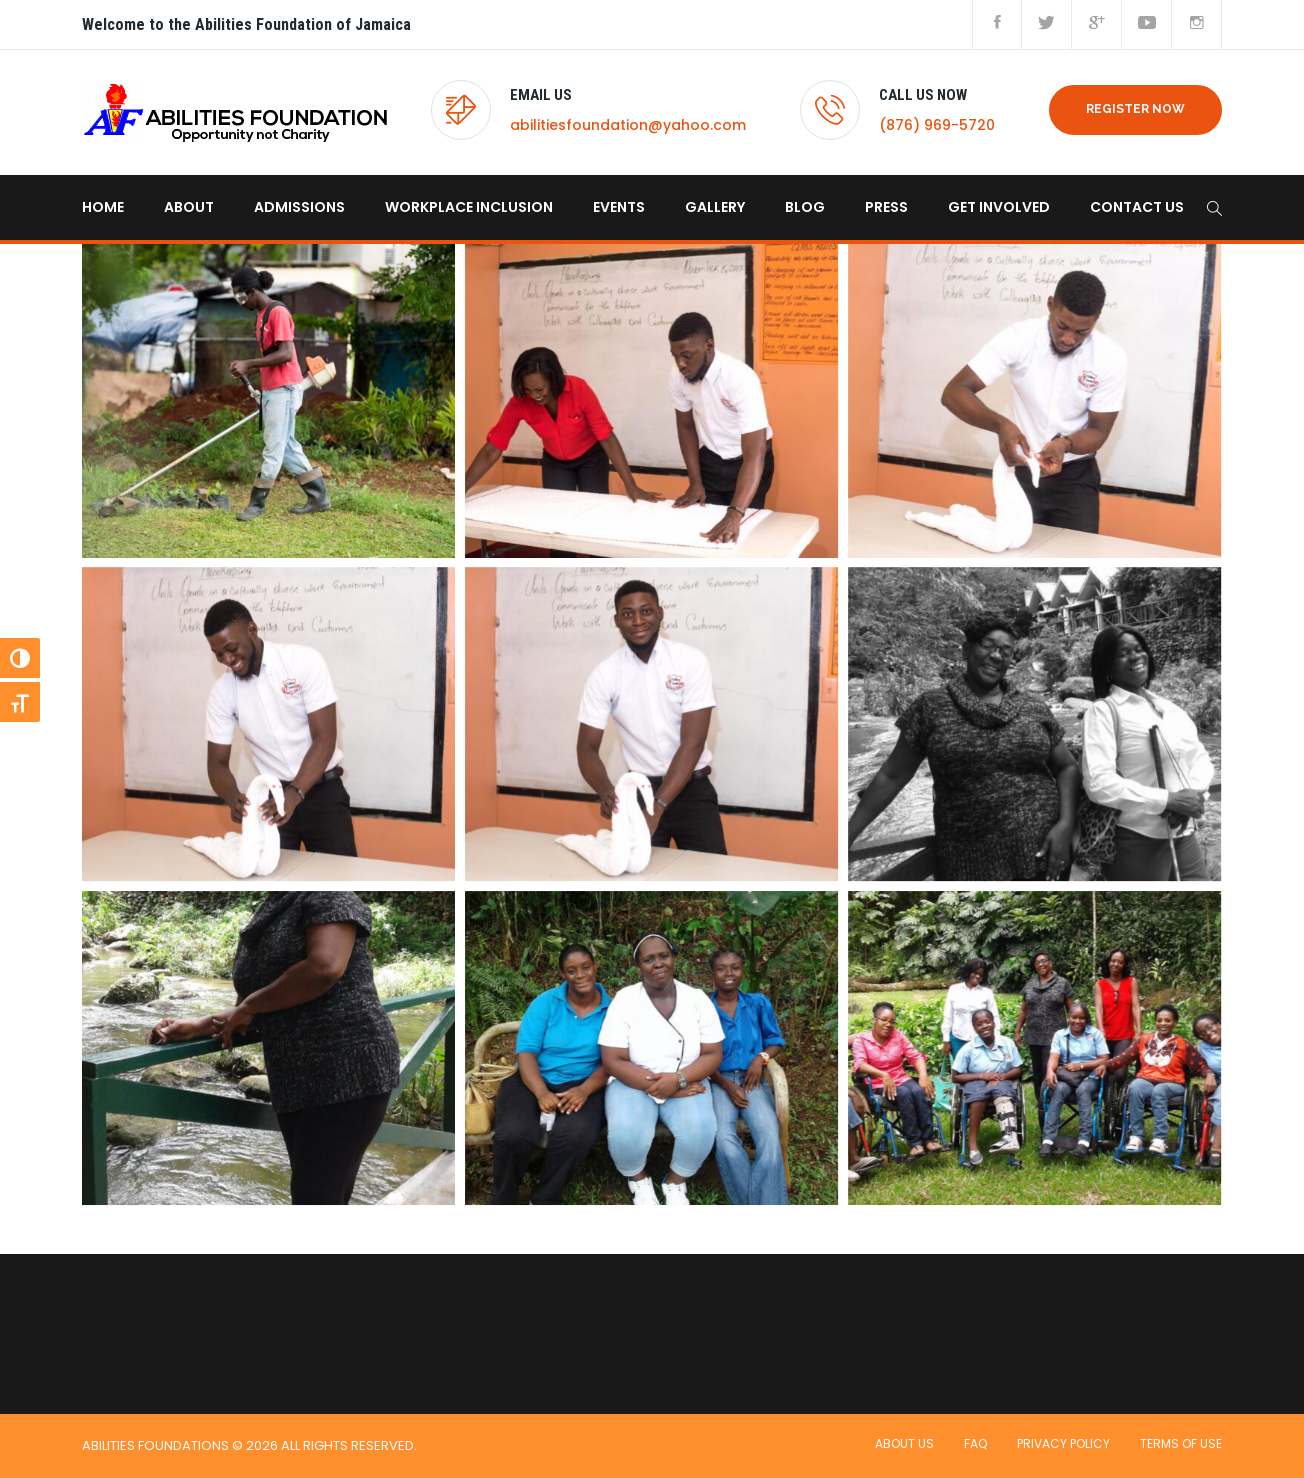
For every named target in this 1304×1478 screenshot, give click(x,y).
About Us (904, 1443)
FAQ (975, 1443)
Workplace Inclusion (469, 207)
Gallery (715, 207)
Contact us (1137, 207)
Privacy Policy (1063, 1443)
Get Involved (999, 207)
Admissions (299, 207)
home (103, 207)
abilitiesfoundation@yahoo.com (628, 125)
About (189, 207)
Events (619, 207)
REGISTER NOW (1135, 109)
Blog (805, 207)
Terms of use (1181, 1443)
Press (886, 207)
